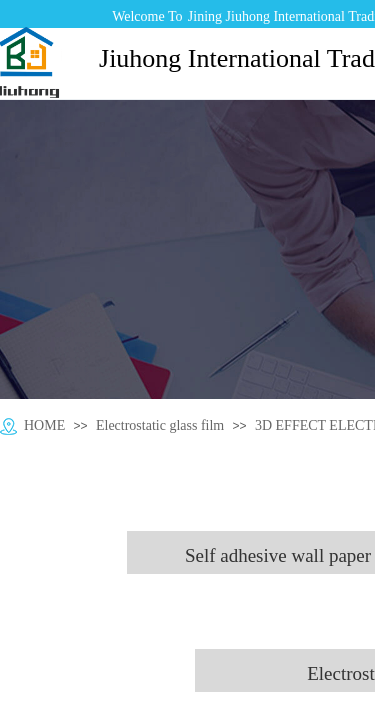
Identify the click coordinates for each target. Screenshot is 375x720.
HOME (44, 425)
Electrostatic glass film (160, 425)
